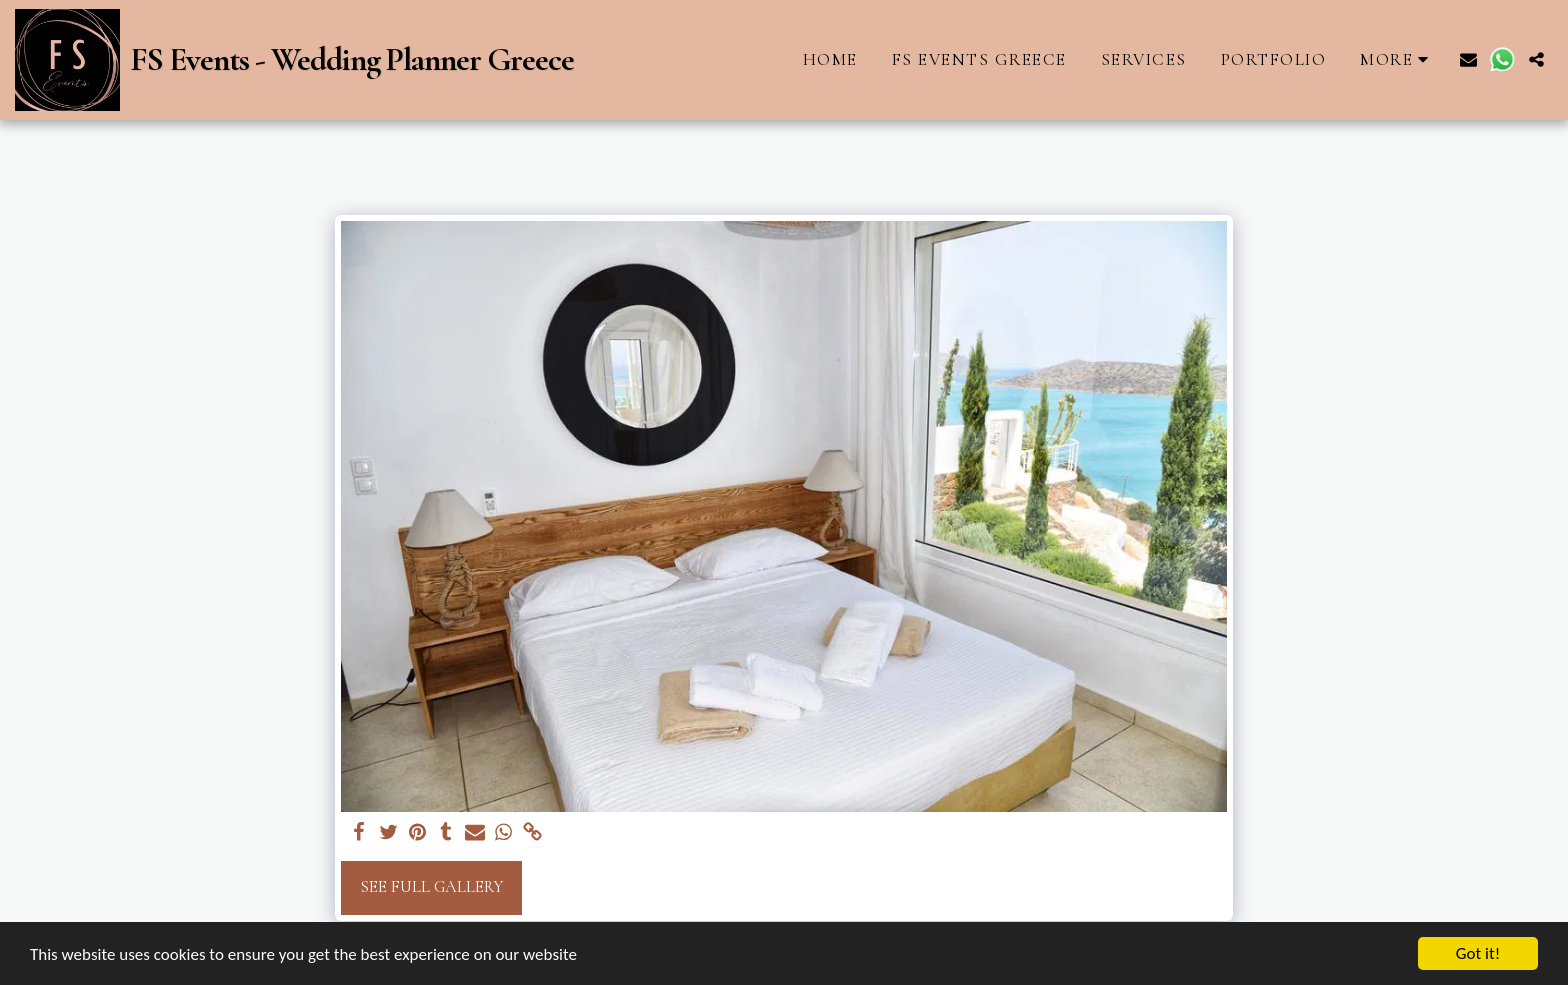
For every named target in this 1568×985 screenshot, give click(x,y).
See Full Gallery (431, 887)
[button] (1468, 59)
